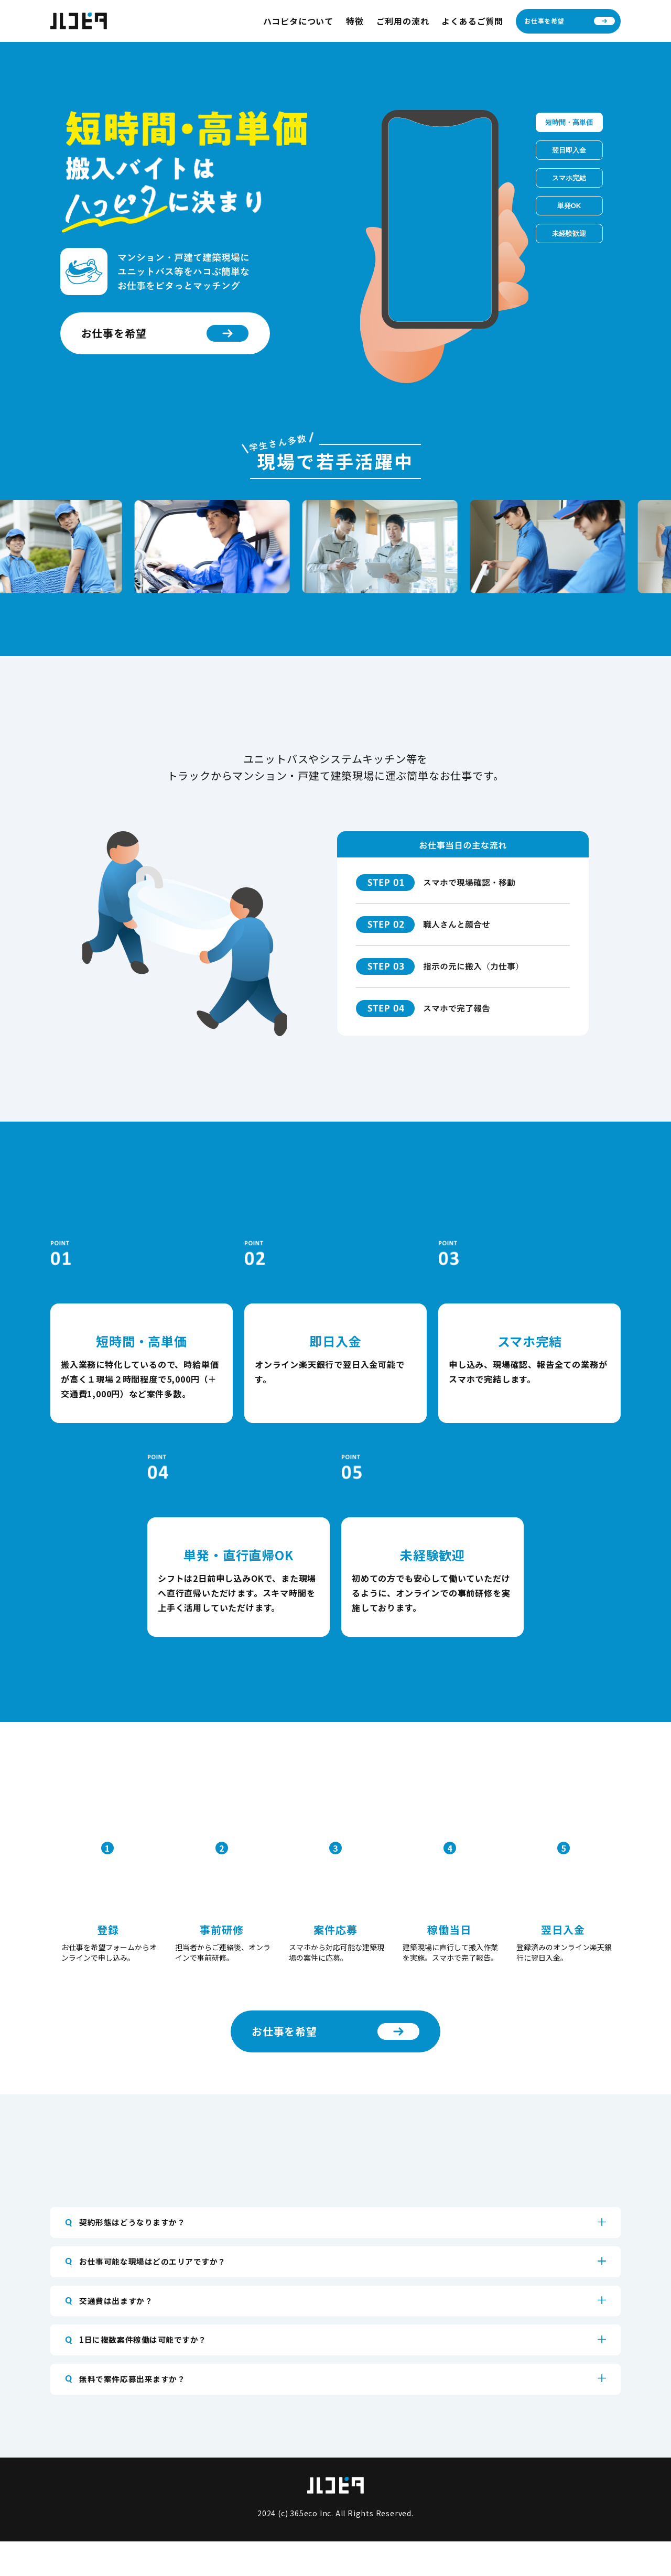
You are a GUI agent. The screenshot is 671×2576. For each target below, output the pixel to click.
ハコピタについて (298, 21)
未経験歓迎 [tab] (569, 233)
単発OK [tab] (569, 206)
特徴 (355, 21)
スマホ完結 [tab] (569, 178)
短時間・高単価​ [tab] (569, 122)
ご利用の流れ (402, 21)
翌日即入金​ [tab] (569, 150)
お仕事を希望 (569, 20)
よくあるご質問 (472, 21)
